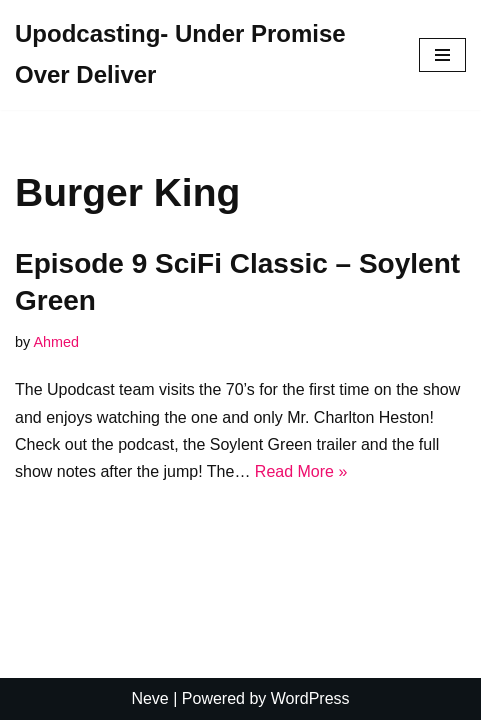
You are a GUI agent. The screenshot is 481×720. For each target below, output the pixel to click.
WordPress (310, 698)
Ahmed (56, 342)
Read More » (301, 471)
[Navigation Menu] (442, 55)
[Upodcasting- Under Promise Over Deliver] (202, 55)
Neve (149, 698)
